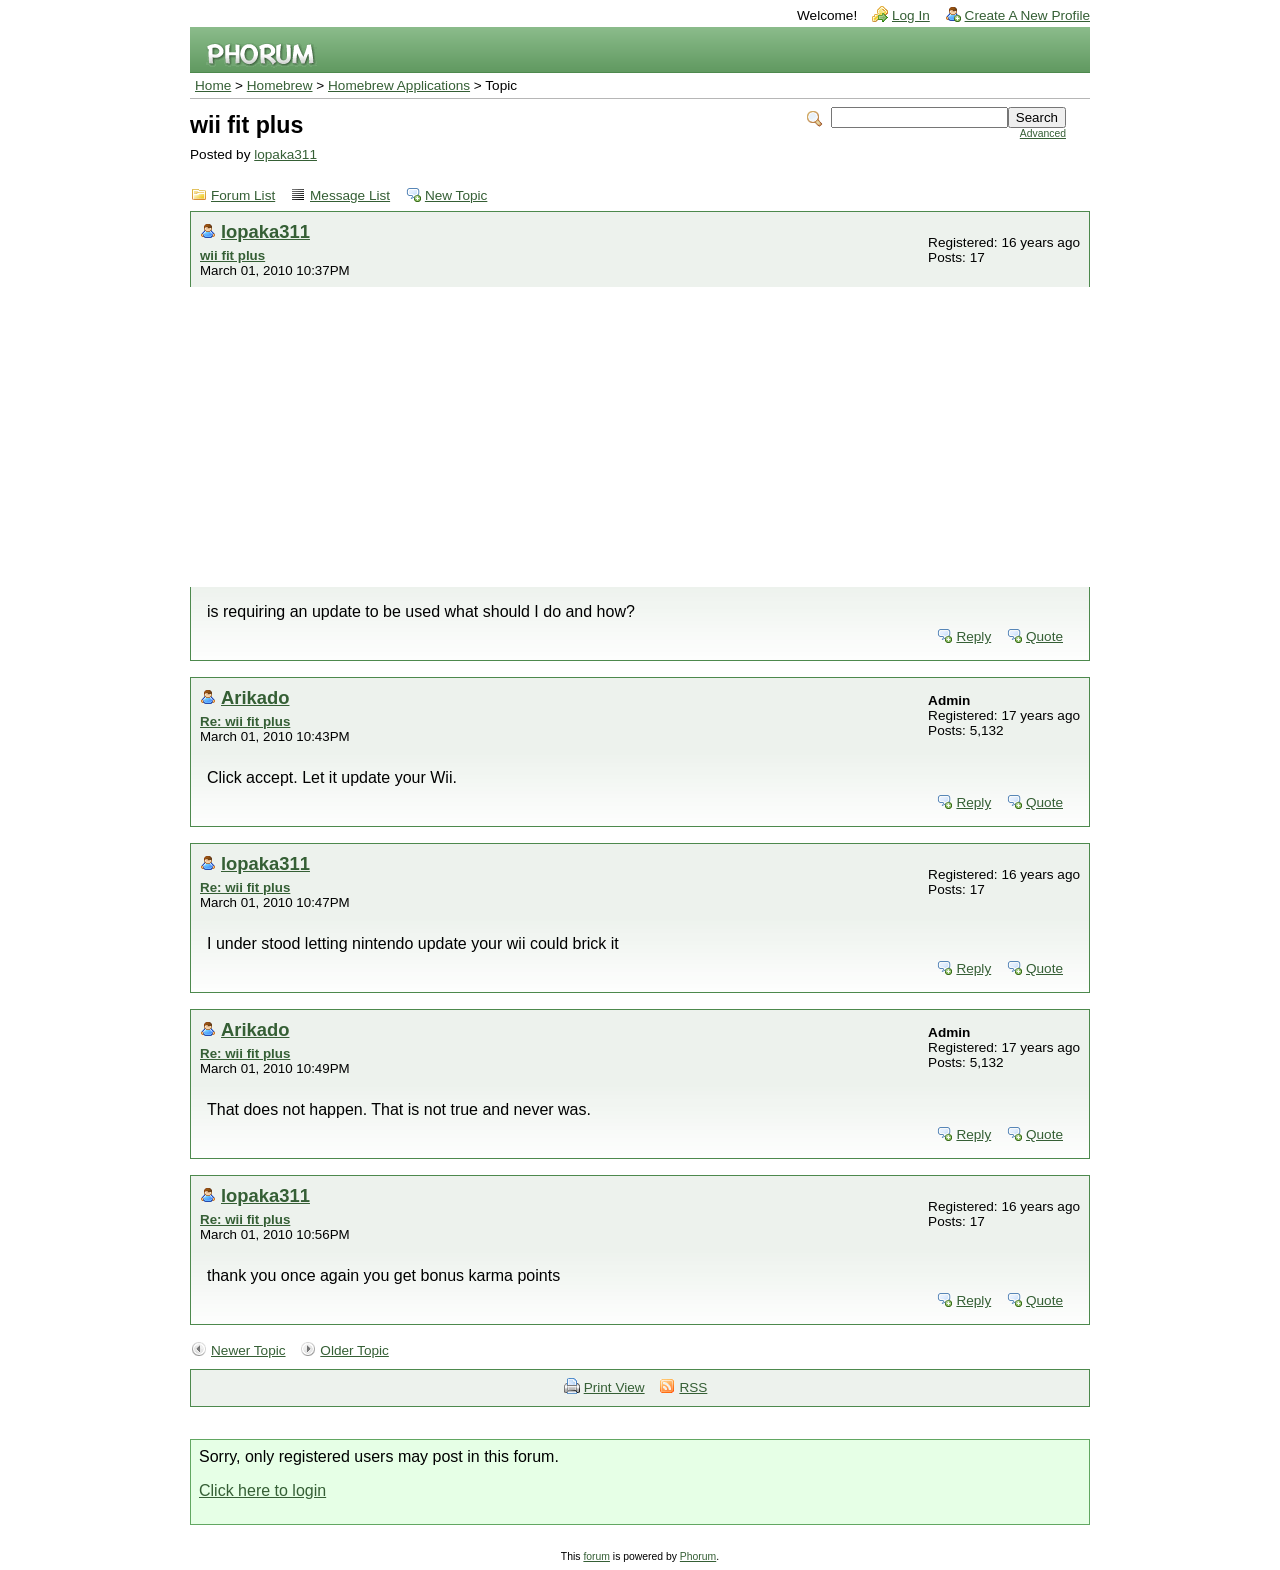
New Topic (456, 195)
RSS (693, 1387)
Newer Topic (248, 1350)
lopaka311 (285, 154)
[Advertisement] (640, 437)
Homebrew (280, 85)
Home (213, 85)
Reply (973, 636)
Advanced (1043, 133)
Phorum (698, 1556)
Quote (1044, 636)
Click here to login (262, 1490)
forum (596, 1556)
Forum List (243, 195)
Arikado (255, 697)
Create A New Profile (1027, 15)
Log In (911, 15)
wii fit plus (232, 255)
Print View (614, 1387)
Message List (350, 195)
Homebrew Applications (399, 85)
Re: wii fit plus (245, 721)
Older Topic (354, 1350)
